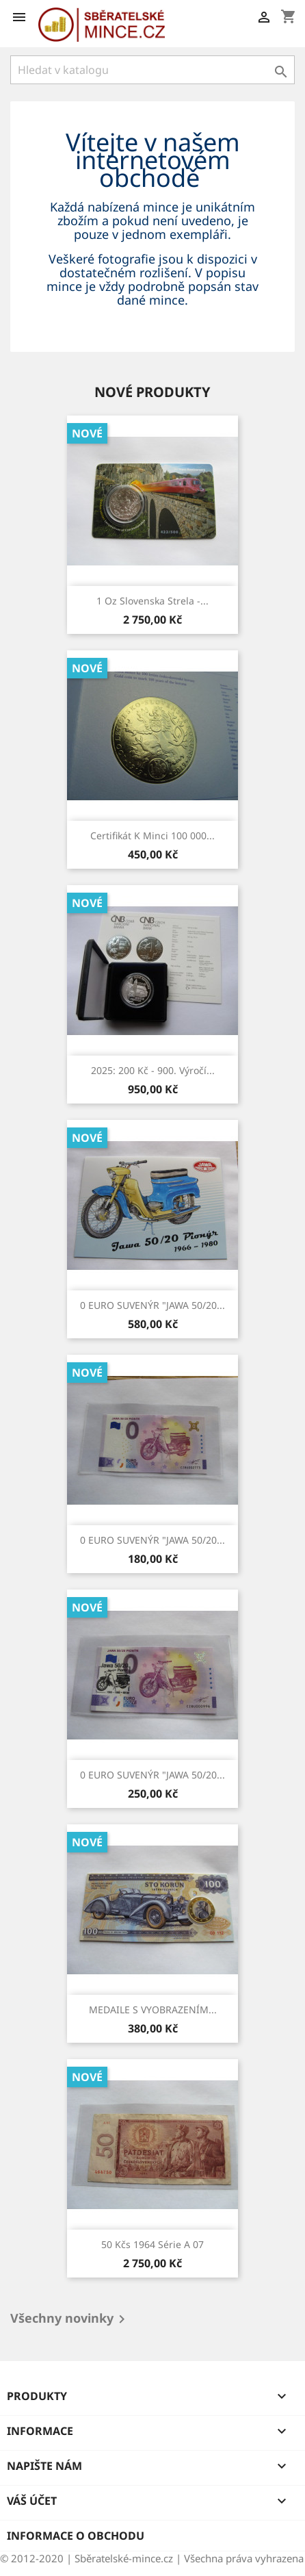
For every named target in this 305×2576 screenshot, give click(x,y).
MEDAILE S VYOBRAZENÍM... (153, 2009)
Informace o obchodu (75, 2535)
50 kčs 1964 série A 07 (152, 2244)
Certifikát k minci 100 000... (152, 835)
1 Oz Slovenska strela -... (152, 600)
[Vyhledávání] (152, 69)
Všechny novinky (70, 2319)
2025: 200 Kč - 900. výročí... (153, 1070)
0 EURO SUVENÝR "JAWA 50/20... (152, 1305)
